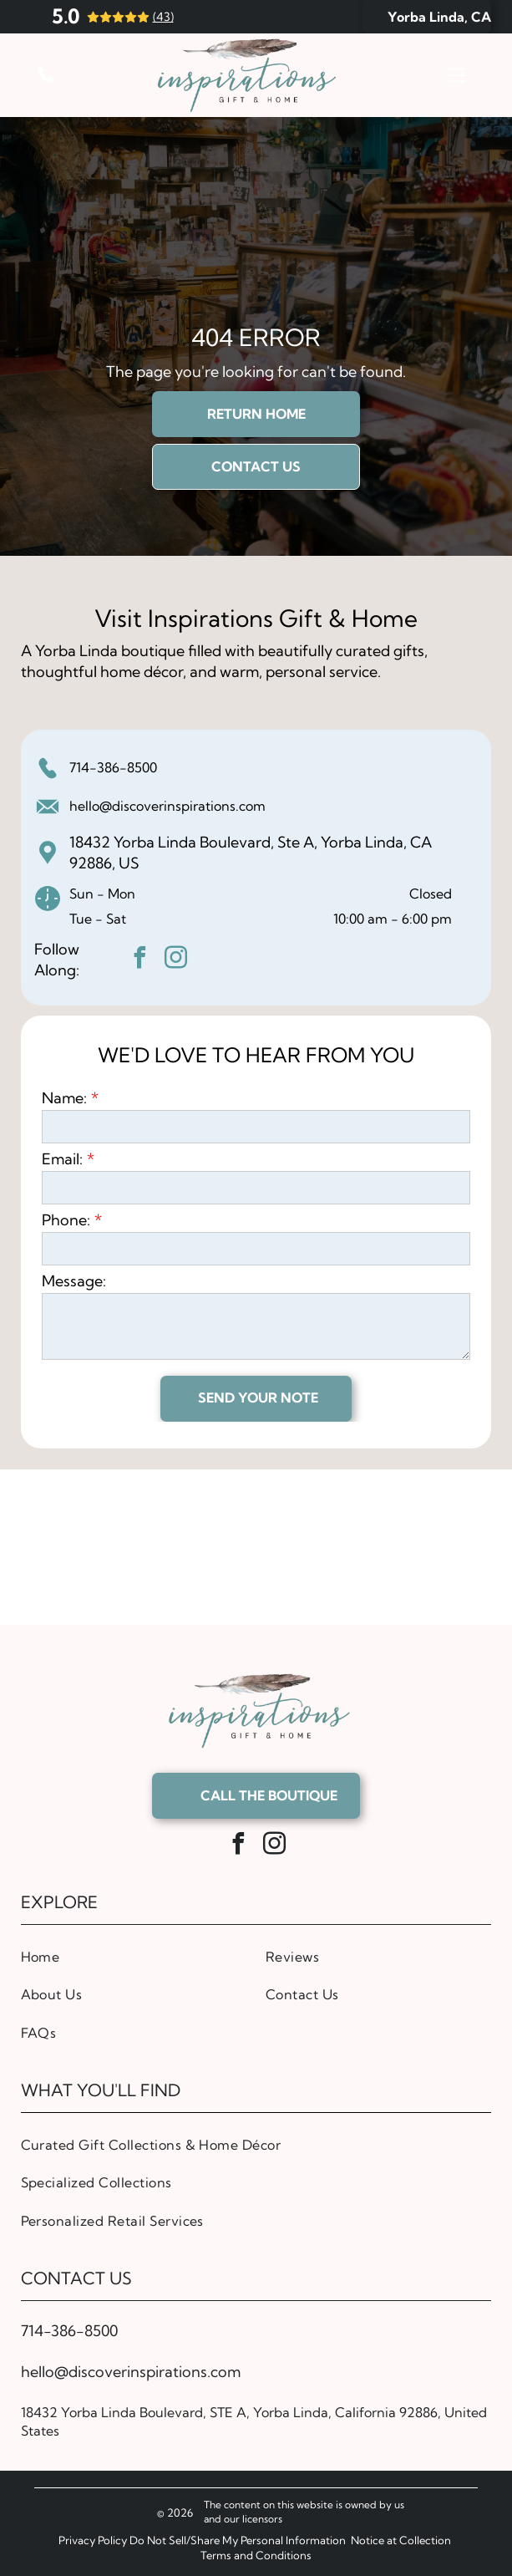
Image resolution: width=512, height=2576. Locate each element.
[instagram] (176, 960)
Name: (64, 1097)
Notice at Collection (401, 2540)
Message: (74, 1281)
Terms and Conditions (256, 2555)
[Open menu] (457, 75)
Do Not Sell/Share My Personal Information (237, 2540)
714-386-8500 (113, 767)
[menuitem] (134, 1956)
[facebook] (140, 960)
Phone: (66, 1219)
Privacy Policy (92, 2540)
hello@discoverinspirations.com (167, 805)
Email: (62, 1158)
